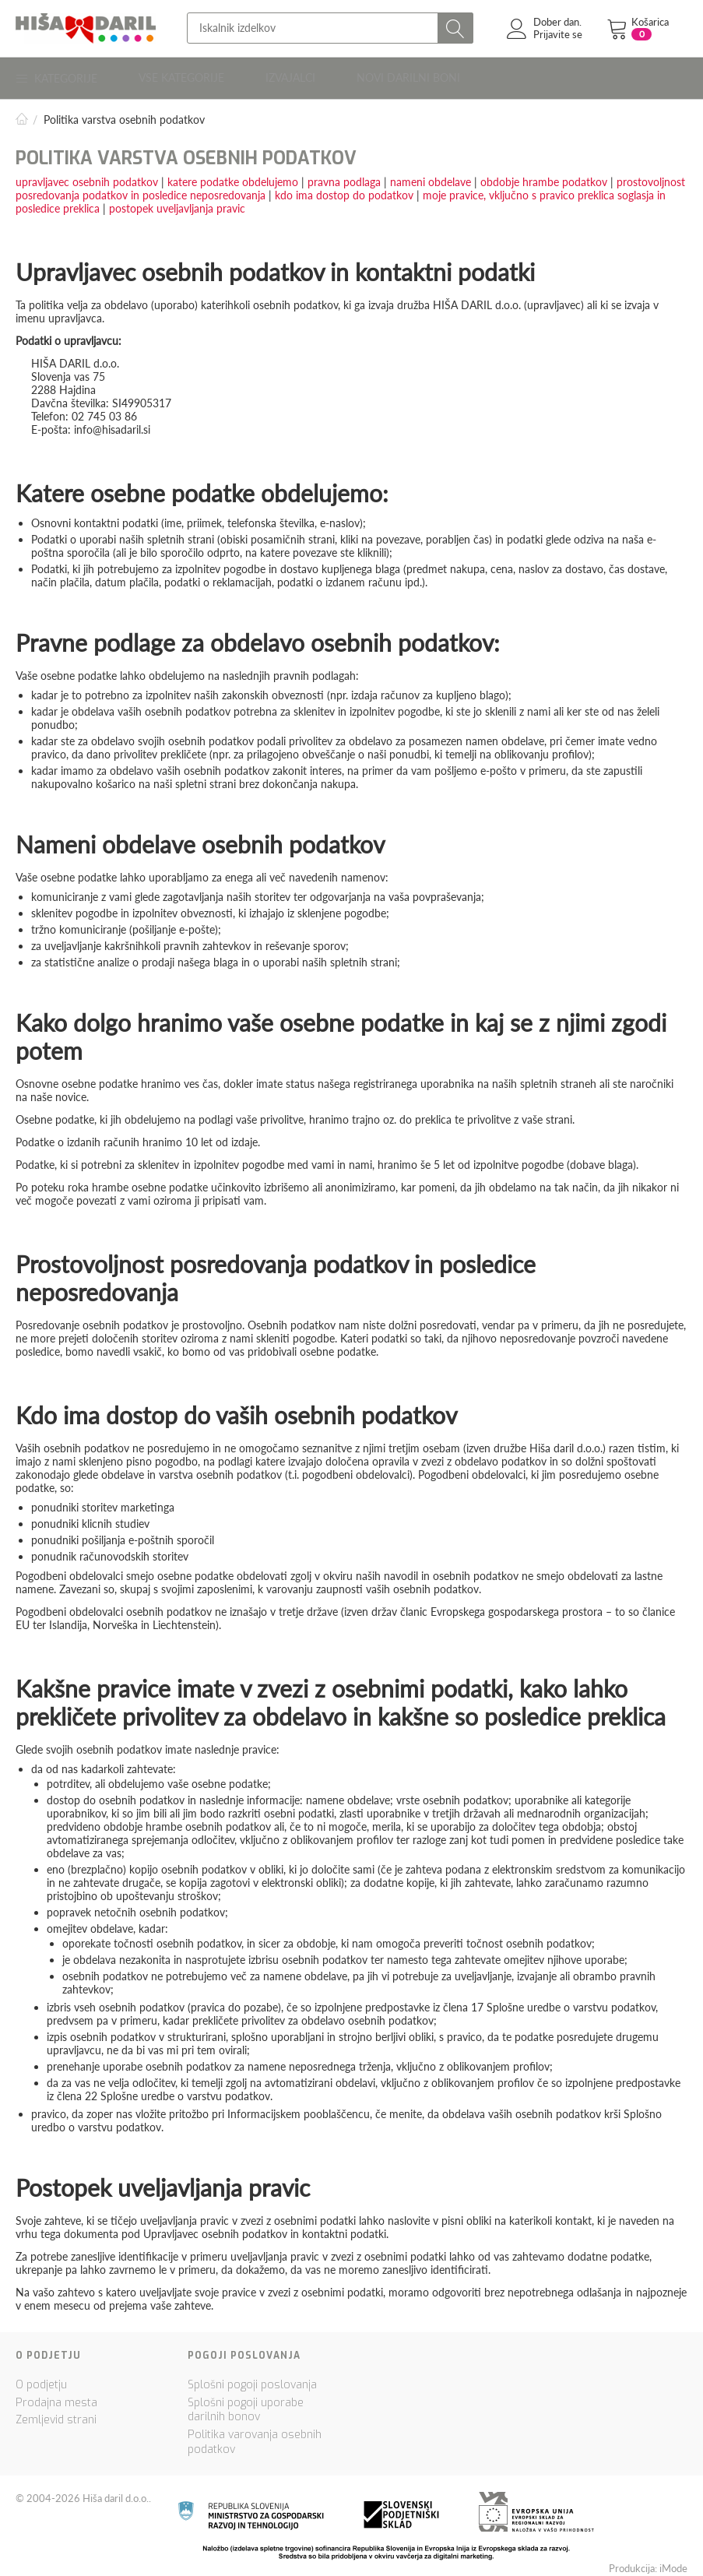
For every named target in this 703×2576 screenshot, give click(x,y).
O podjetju (41, 2378)
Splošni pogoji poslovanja (252, 2378)
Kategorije (58, 74)
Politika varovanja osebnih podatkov (255, 2436)
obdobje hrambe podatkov (543, 175)
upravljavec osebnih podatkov (87, 175)
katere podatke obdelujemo (232, 175)
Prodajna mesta (56, 2396)
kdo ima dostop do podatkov (344, 188)
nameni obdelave (430, 175)
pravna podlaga (344, 175)
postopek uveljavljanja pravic (177, 202)
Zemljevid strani (56, 2414)
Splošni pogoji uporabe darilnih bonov (246, 2404)
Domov (22, 113)
